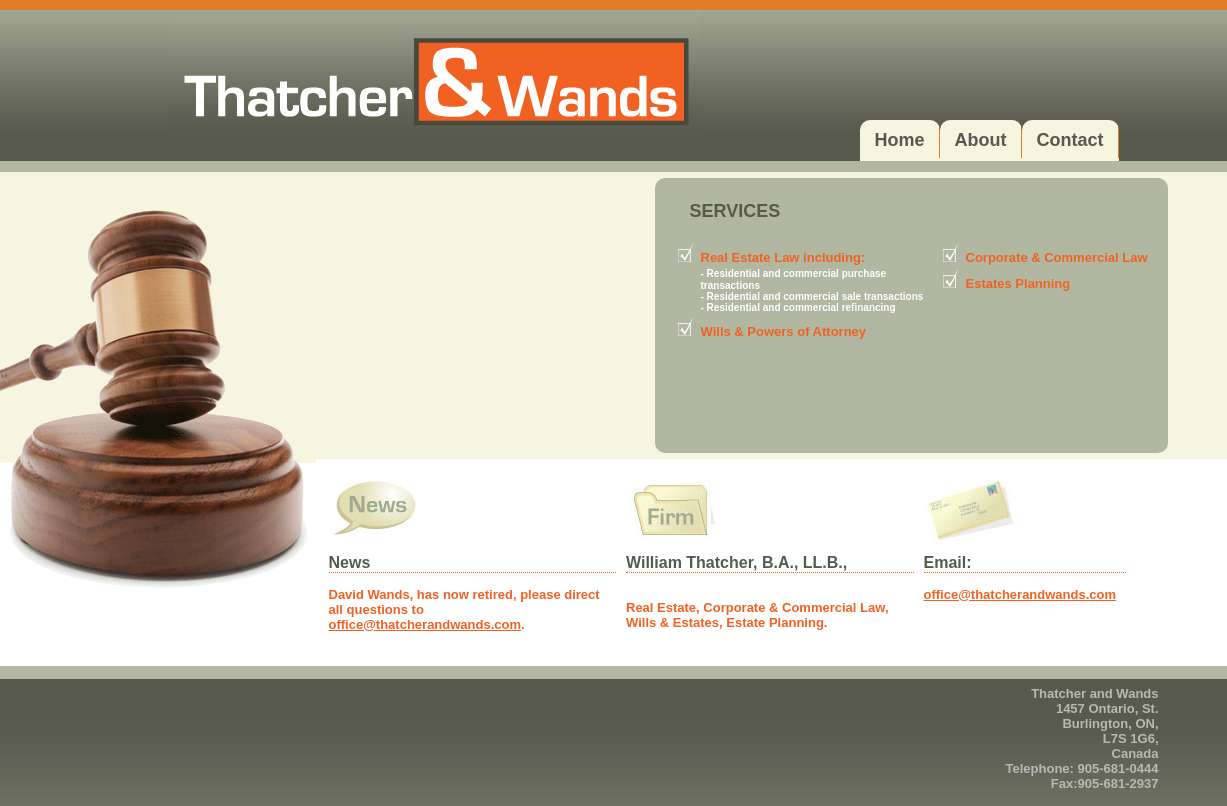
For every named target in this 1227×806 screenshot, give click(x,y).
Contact (1070, 140)
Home (900, 140)
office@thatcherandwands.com (425, 624)
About (981, 140)
